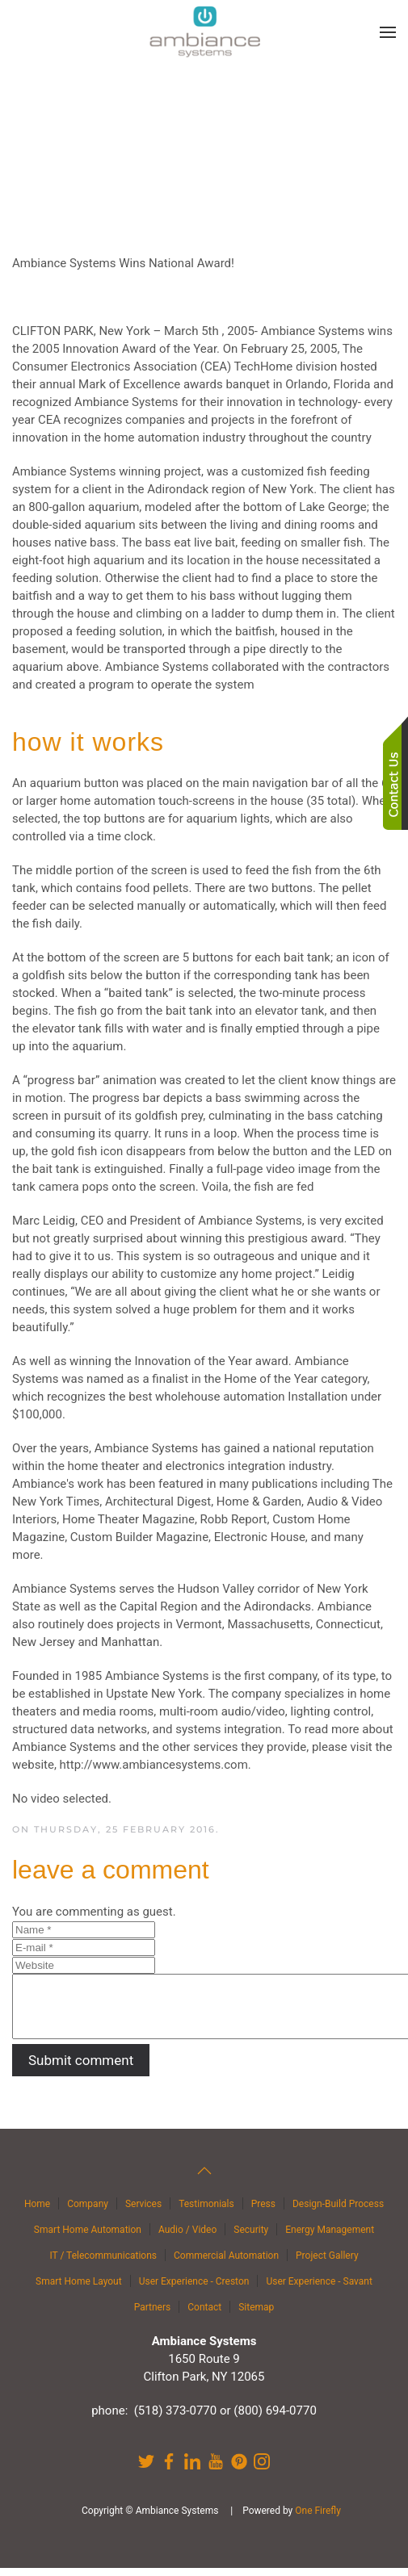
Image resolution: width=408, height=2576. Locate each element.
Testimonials (206, 2212)
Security (250, 2237)
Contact (204, 2315)
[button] (388, 32)
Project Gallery (327, 2263)
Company (87, 2212)
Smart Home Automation (87, 2237)
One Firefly (318, 2518)
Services (143, 2212)
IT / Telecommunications (103, 2263)
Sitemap (256, 2315)
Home (37, 2212)
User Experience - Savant (319, 2289)
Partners (152, 2315)
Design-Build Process (338, 2212)
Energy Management (329, 2237)
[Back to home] (204, 32)
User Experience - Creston (194, 2289)
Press (263, 2212)
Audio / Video (187, 2237)
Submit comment (80, 2072)
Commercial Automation (226, 2263)
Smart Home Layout (79, 2289)
